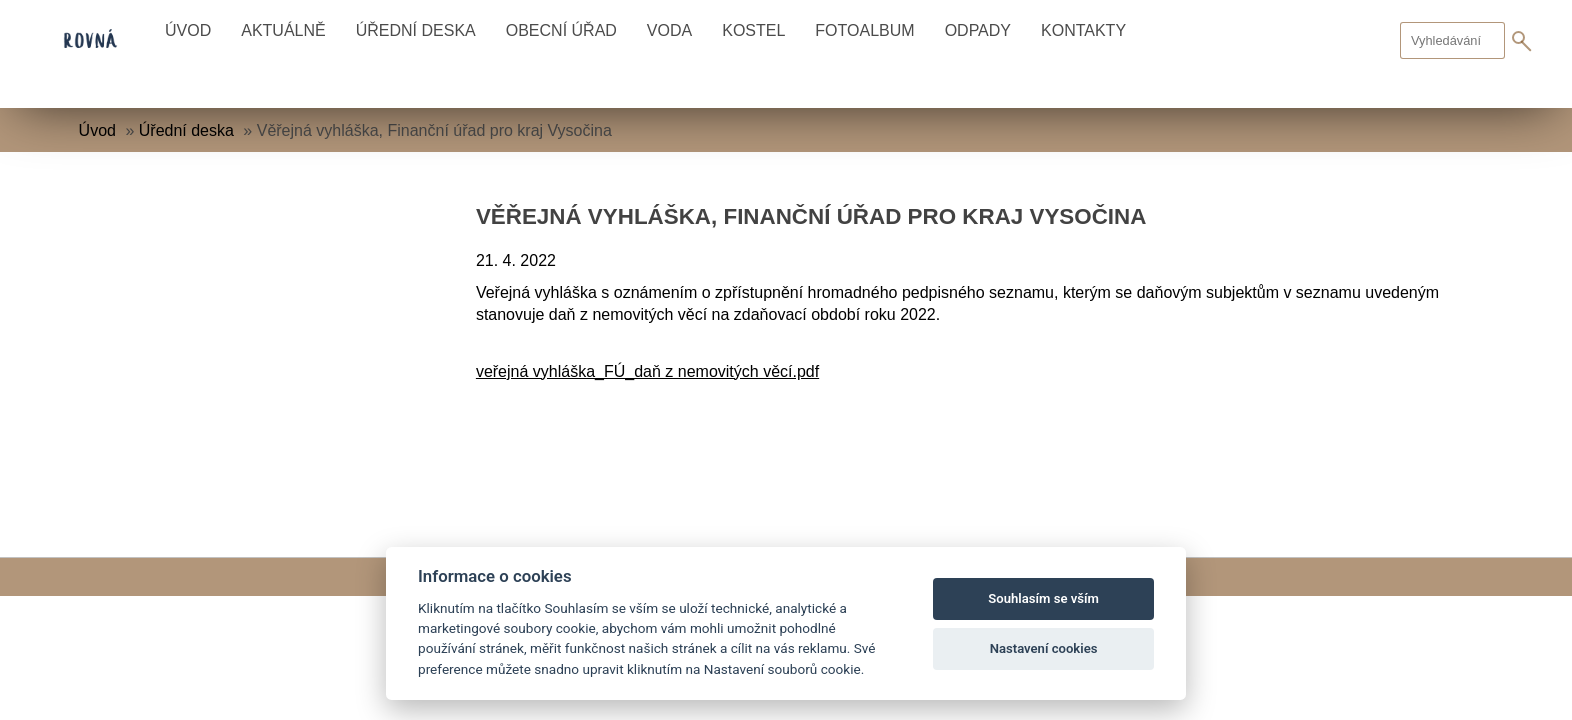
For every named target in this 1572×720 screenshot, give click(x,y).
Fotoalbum (864, 30)
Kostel (753, 30)
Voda (669, 30)
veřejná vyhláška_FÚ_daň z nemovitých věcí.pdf (647, 371)
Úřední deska (416, 30)
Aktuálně (283, 30)
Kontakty (1083, 30)
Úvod (188, 30)
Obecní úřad (561, 30)
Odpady (978, 30)
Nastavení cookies (1044, 648)
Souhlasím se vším (1043, 598)
